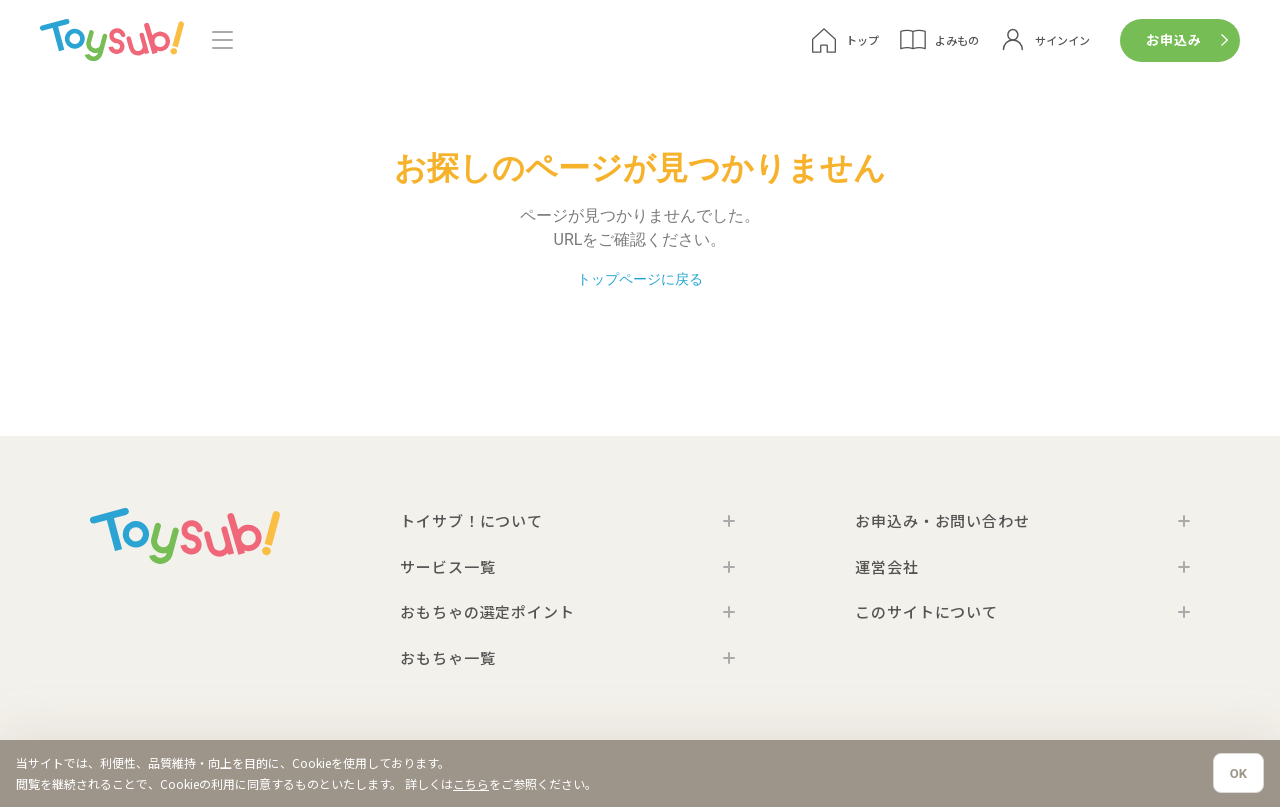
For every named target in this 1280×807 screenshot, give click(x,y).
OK (1238, 773)
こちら (471, 783)
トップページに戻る (640, 279)
